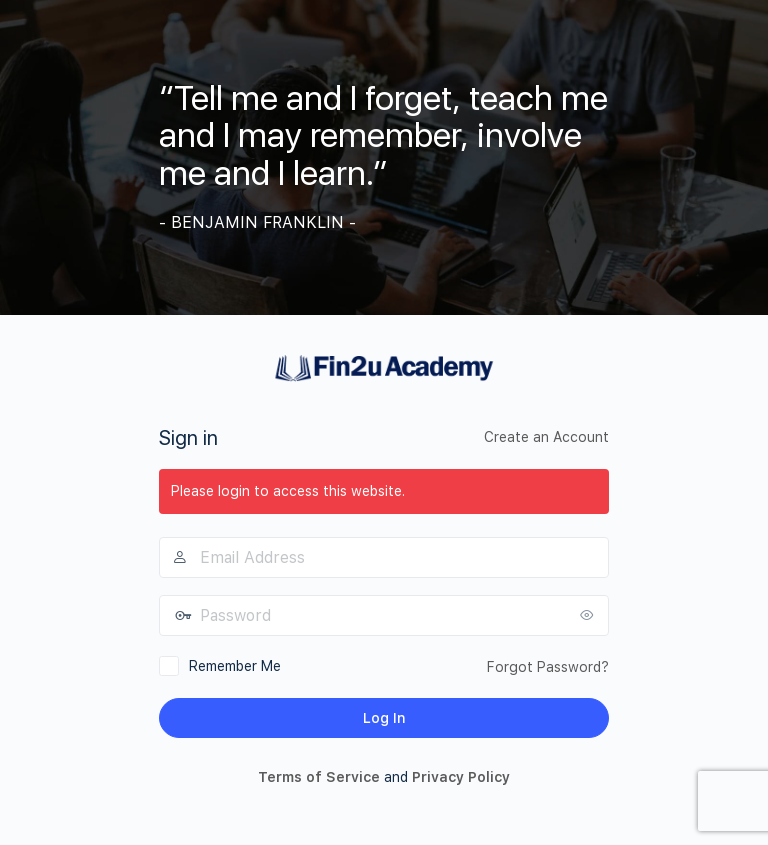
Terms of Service (319, 777)
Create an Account (546, 437)
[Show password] (589, 615)
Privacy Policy (461, 777)
